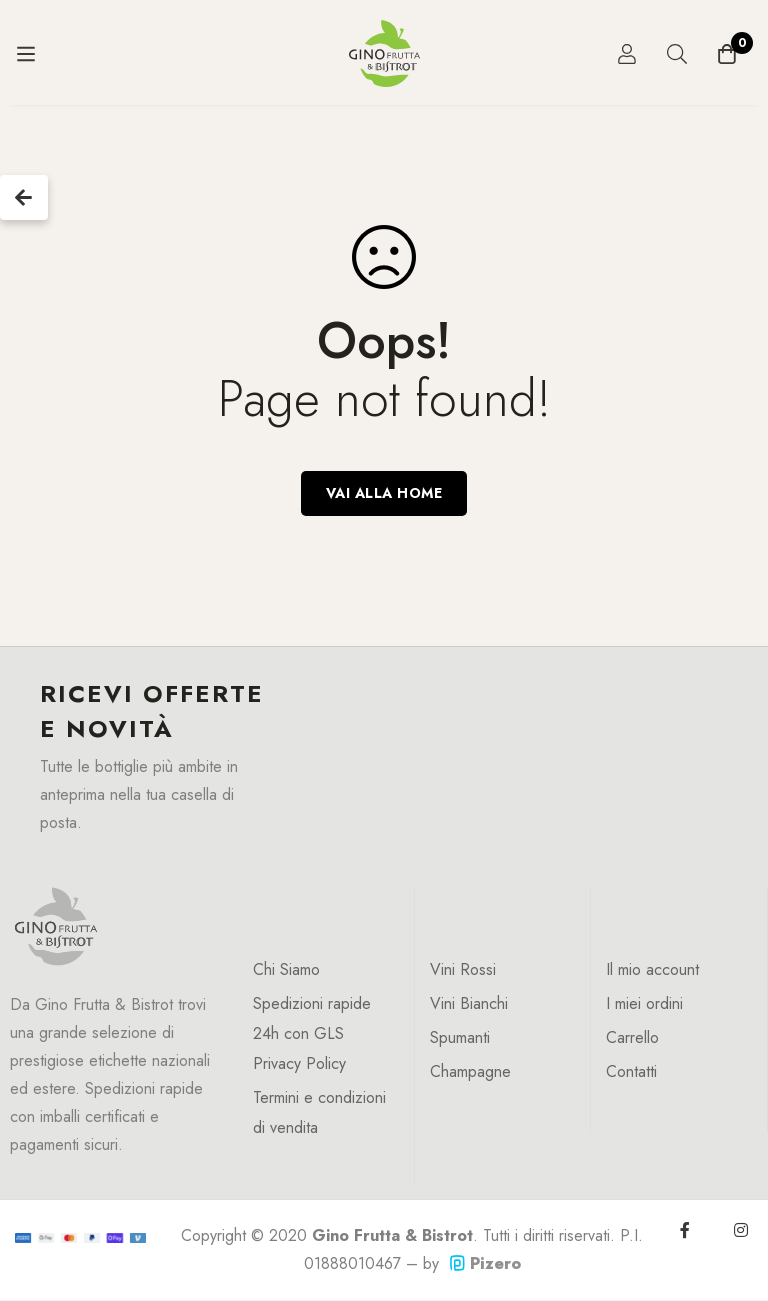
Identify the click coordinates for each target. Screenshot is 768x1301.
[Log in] (627, 54)
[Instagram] (741, 1230)
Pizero (485, 1263)
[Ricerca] (677, 54)
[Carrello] (727, 54)
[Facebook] (685, 1230)
